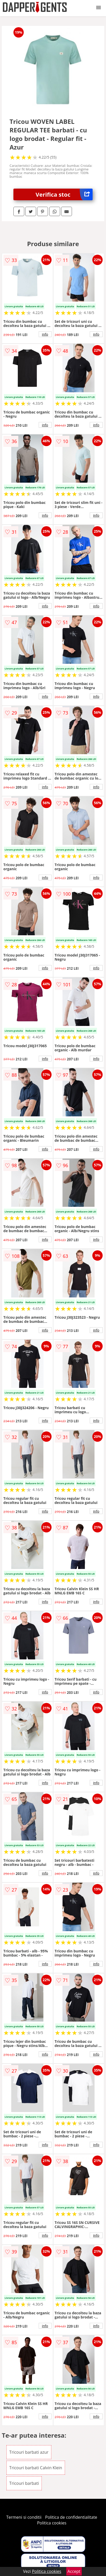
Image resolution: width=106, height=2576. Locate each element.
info (45, 334)
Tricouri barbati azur (28, 2452)
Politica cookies (52, 2523)
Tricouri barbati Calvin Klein (35, 2468)
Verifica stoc (64, 194)
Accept (74, 2571)
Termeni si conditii (24, 2517)
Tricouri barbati (24, 2483)
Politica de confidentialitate (71, 2517)
